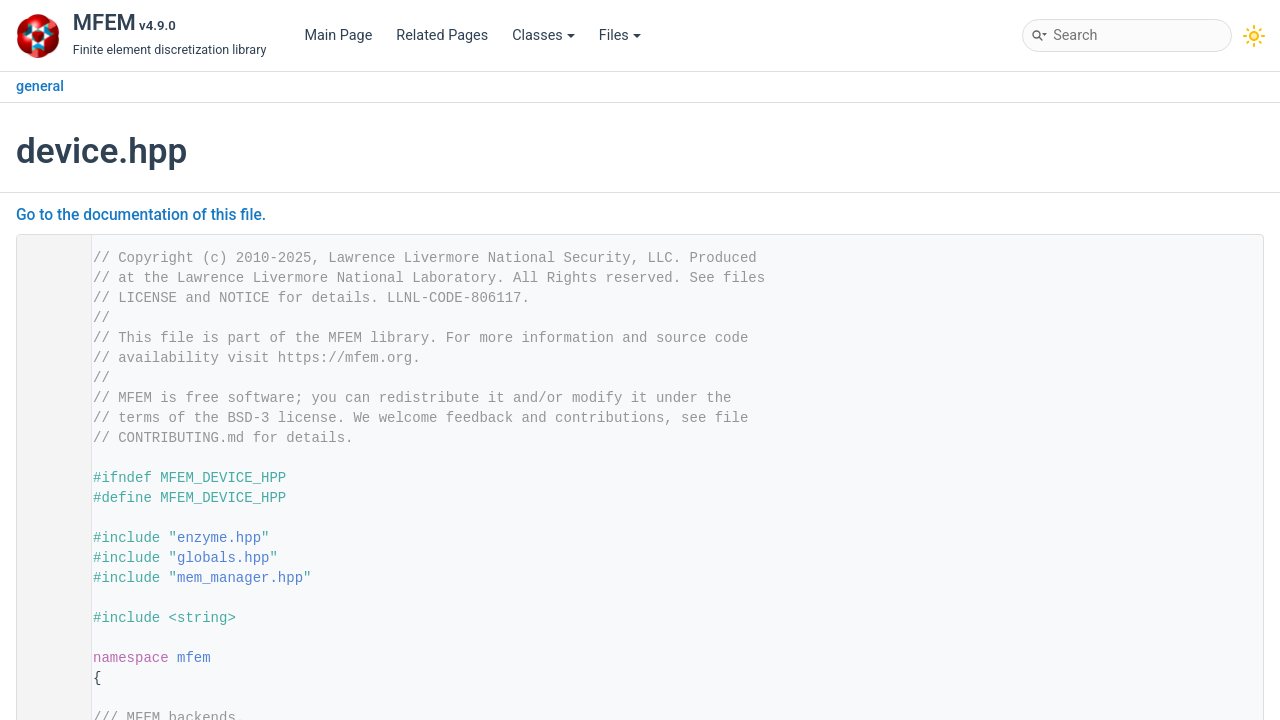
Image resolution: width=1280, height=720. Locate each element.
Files (620, 35)
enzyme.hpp (219, 538)
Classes (543, 35)
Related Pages (442, 35)
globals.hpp (223, 558)
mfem (194, 658)
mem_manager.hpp (240, 578)
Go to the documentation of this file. (141, 215)
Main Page (338, 35)
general (40, 86)
